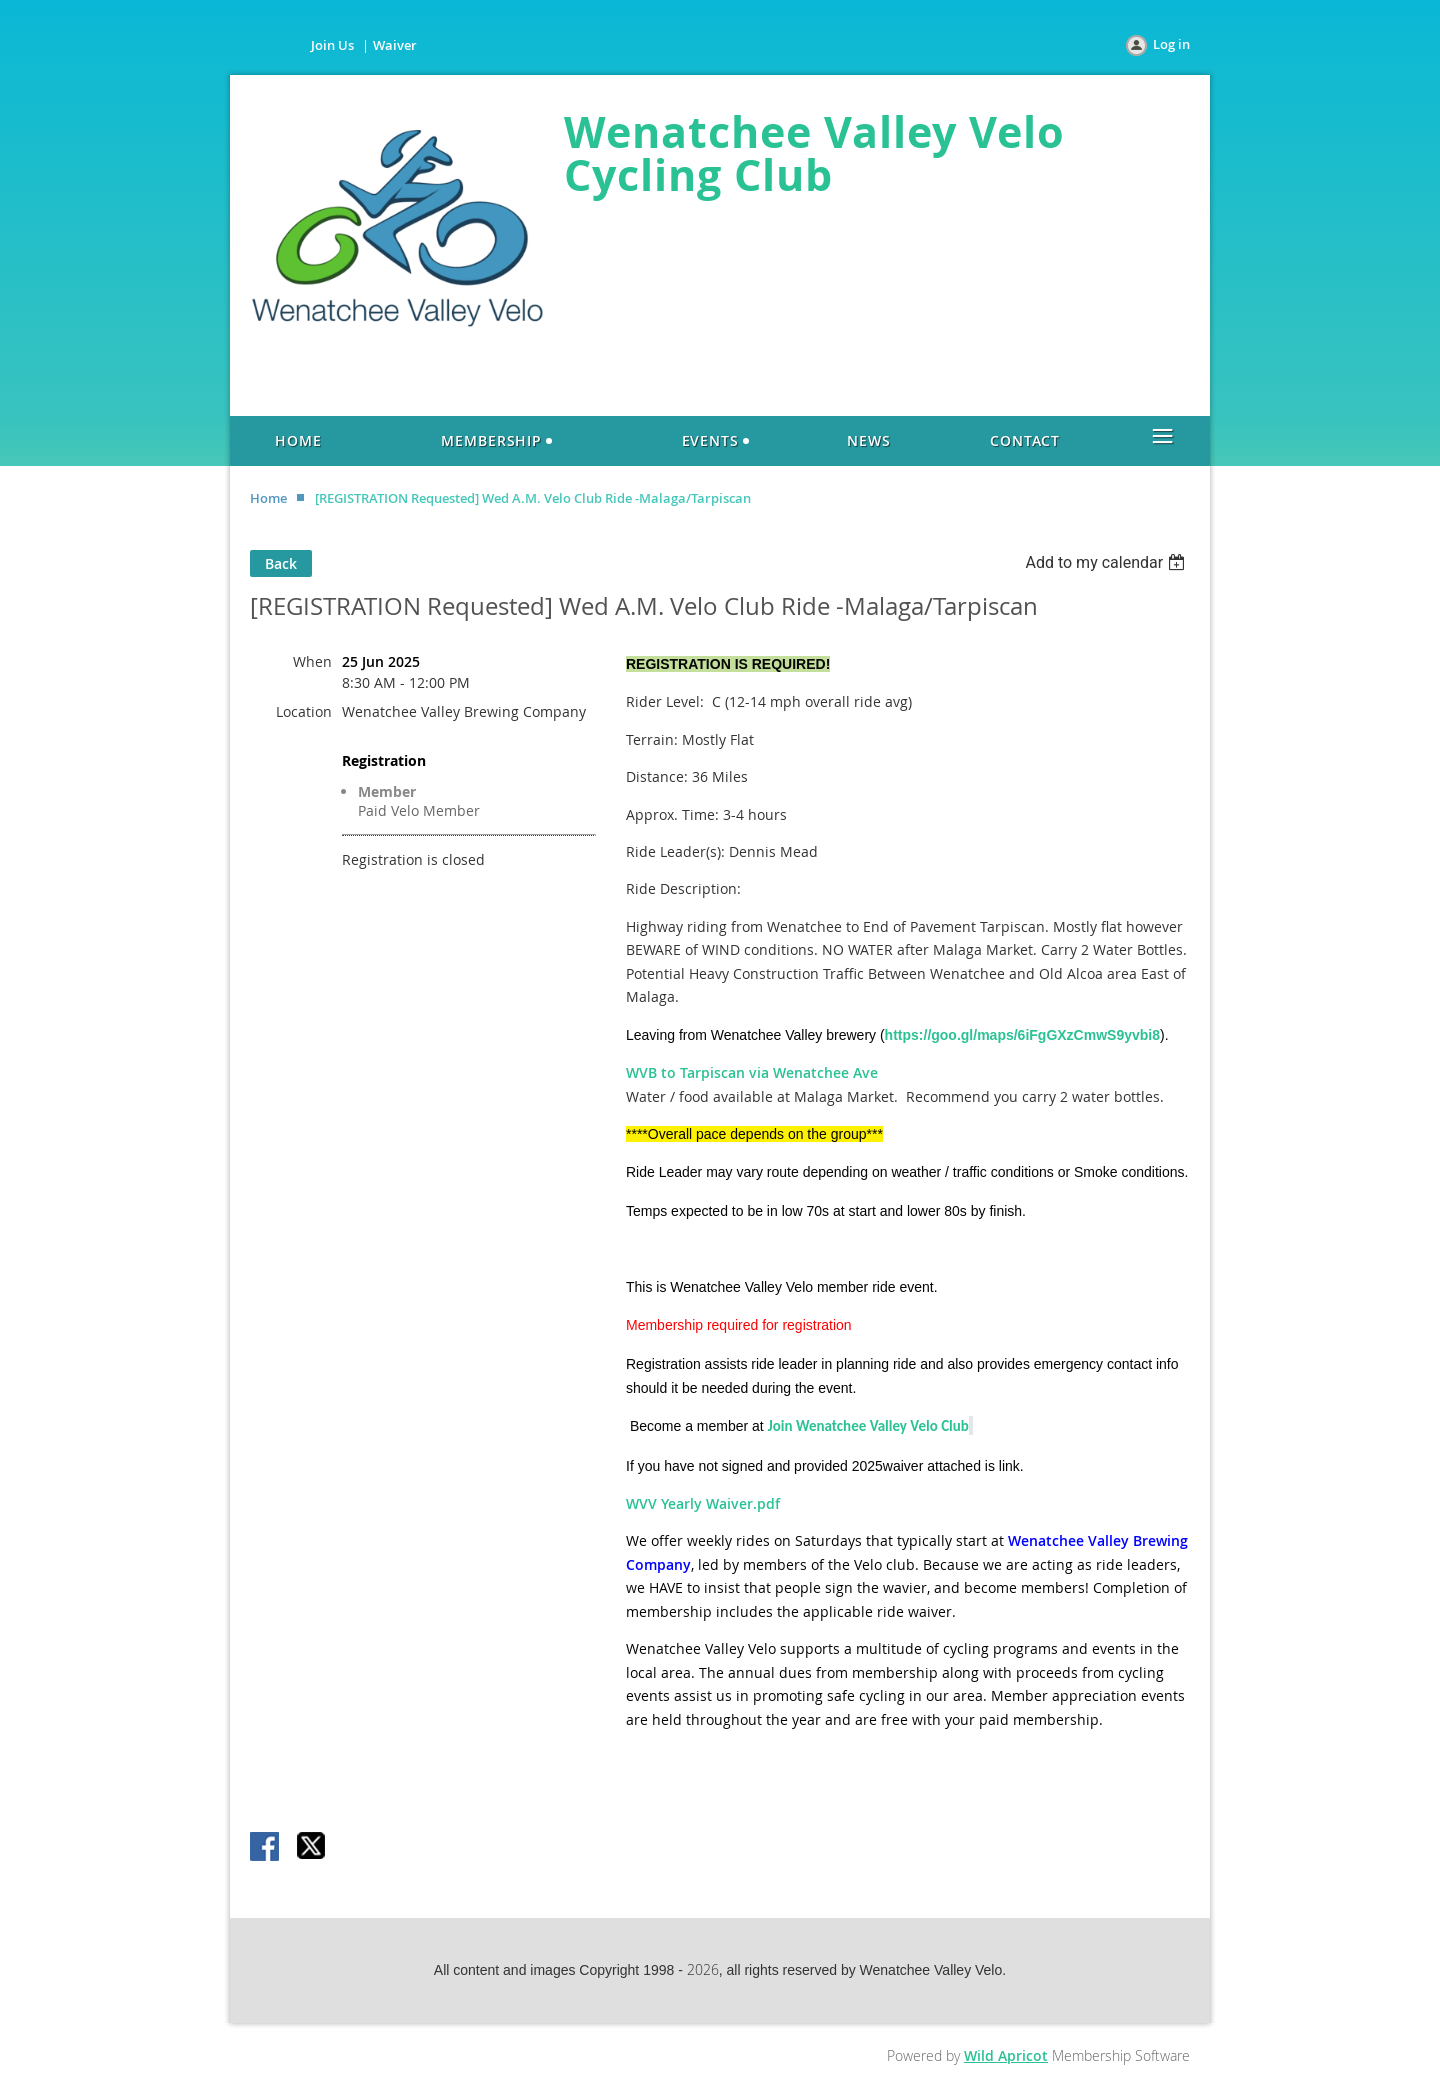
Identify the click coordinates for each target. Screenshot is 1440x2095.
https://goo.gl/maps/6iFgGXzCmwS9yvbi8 (1022, 1035)
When (312, 661)
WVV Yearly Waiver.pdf (703, 1503)
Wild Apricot (1006, 2055)
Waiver (395, 45)
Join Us (332, 45)
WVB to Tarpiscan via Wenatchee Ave (752, 1072)
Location (304, 711)
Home (268, 498)
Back (281, 563)
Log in (1171, 44)
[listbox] (1107, 562)
